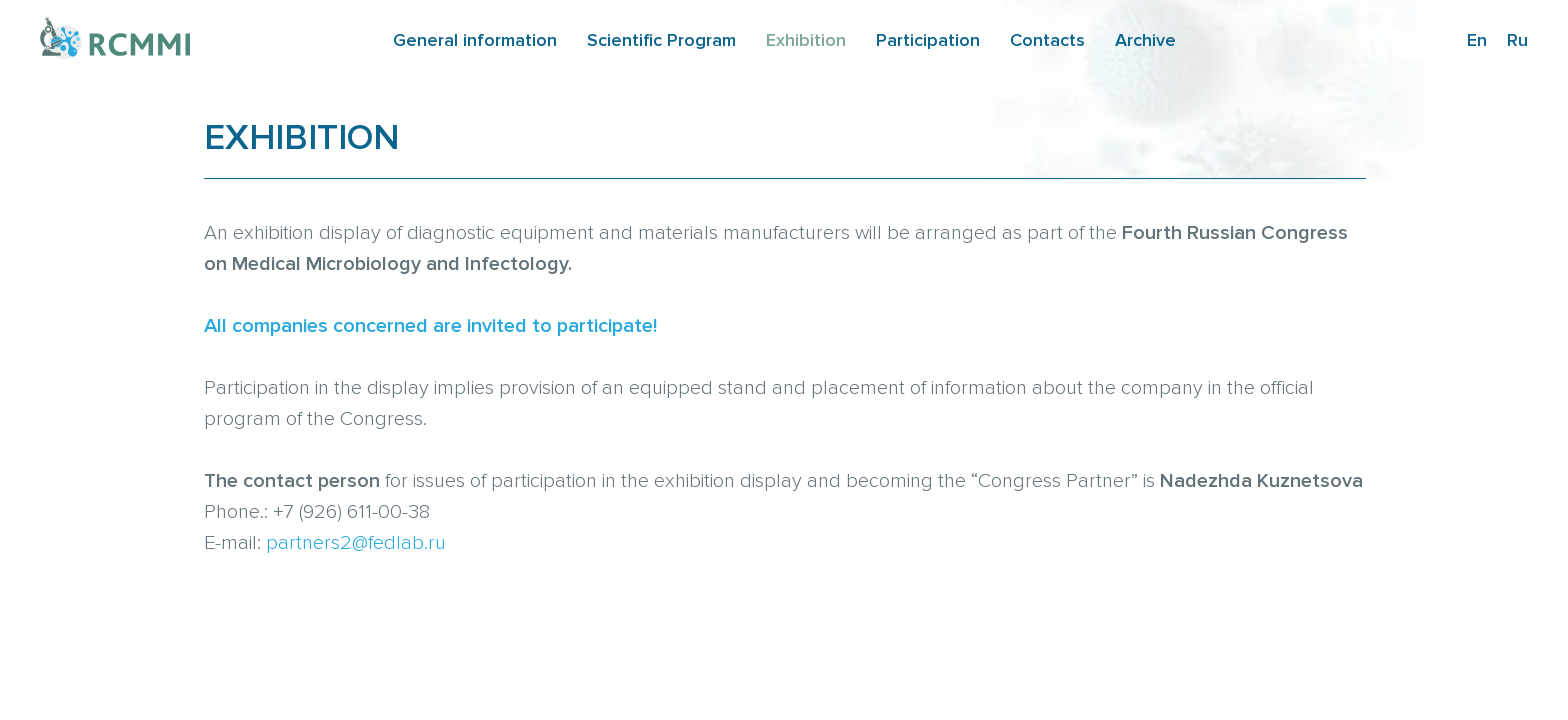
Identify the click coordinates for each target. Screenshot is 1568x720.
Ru (1517, 40)
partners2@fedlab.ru (356, 543)
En (1477, 40)
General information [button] (475, 40)
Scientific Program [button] (661, 40)
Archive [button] (1145, 40)
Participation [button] (928, 40)
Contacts (1047, 40)
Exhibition (806, 40)
